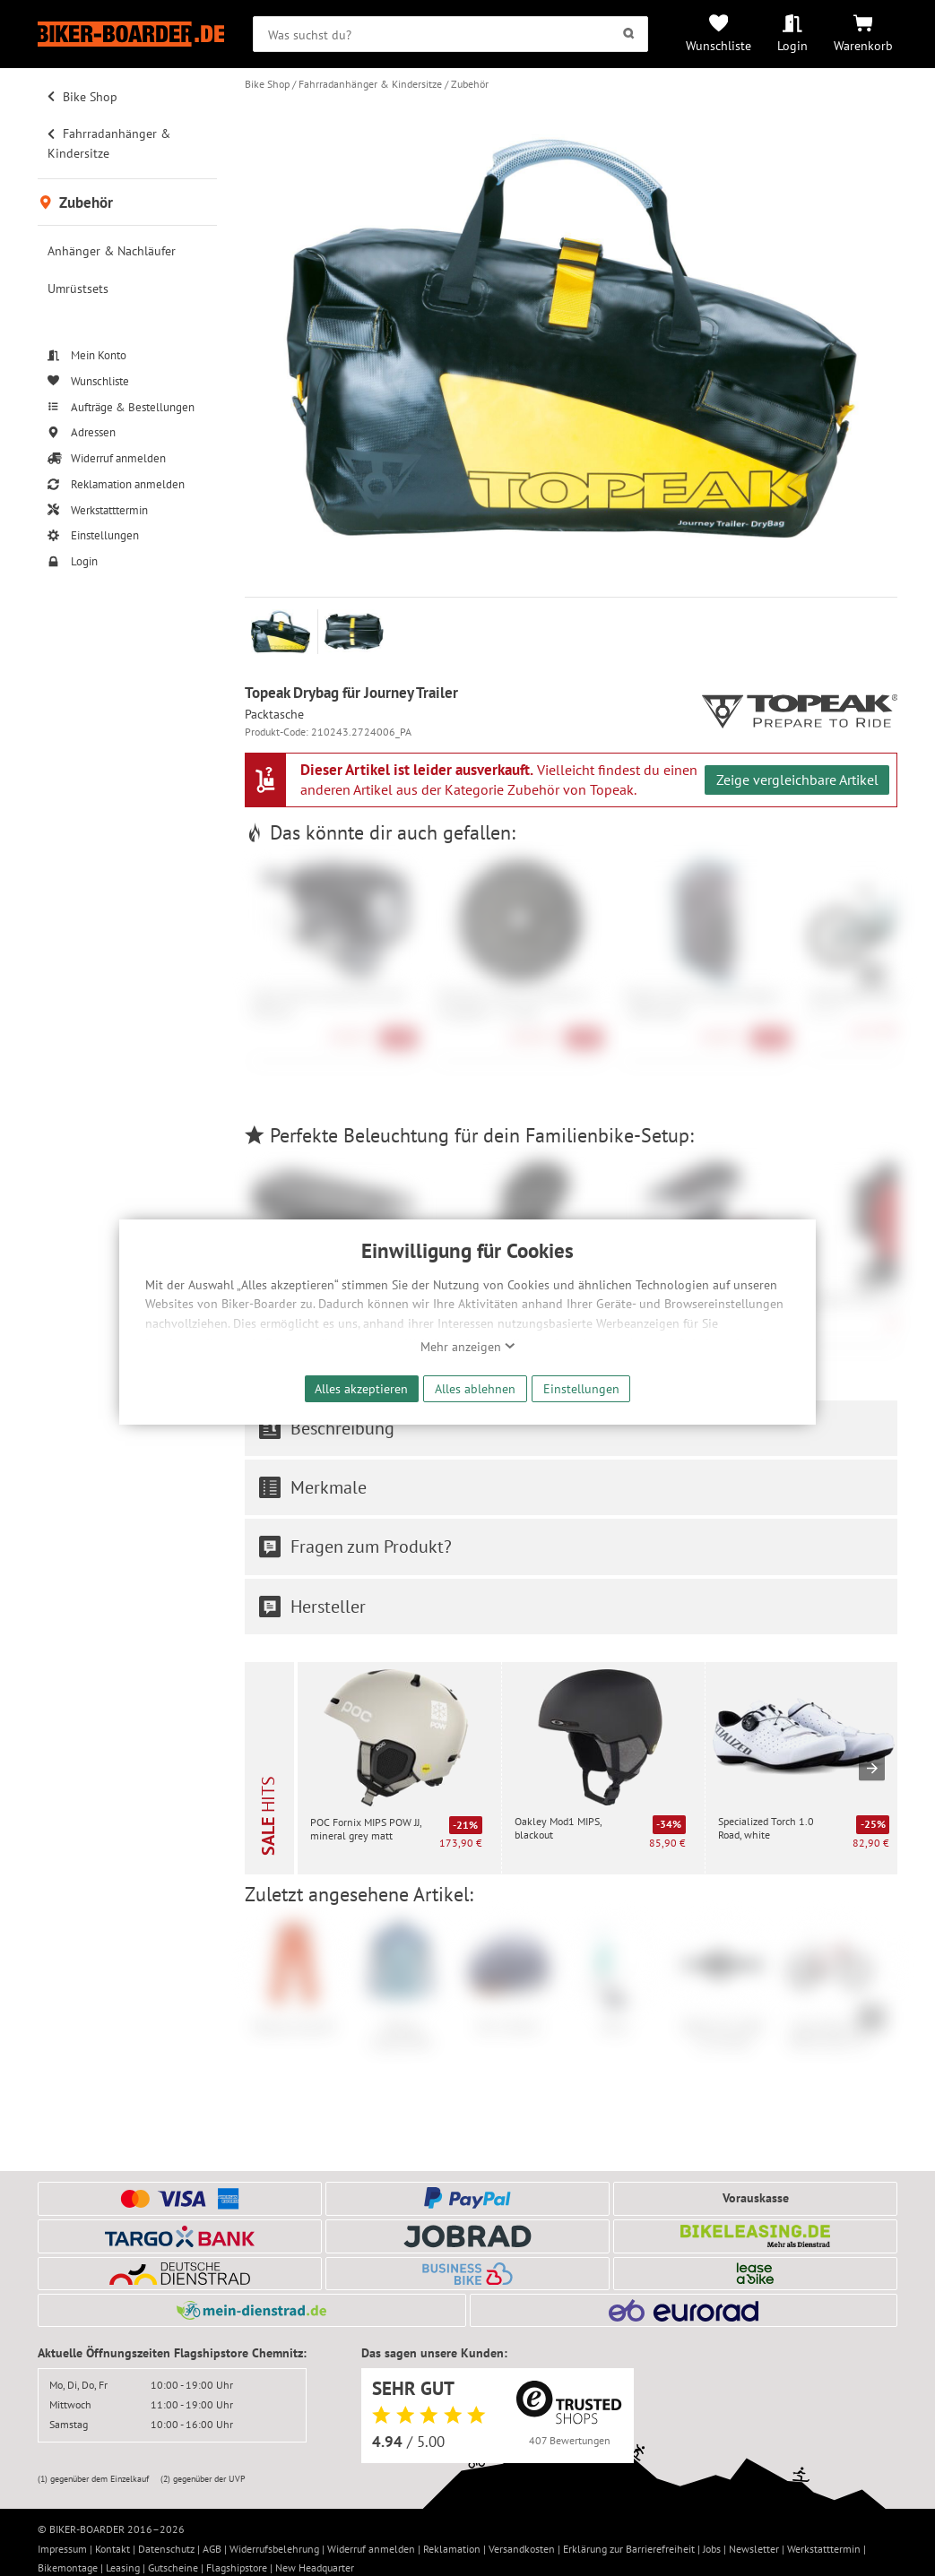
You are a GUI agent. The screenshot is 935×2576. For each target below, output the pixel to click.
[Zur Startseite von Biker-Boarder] (131, 34)
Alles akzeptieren (361, 1388)
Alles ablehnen (475, 1388)
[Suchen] (629, 34)
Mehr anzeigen (467, 1347)
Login (792, 45)
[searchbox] (451, 34)
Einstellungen (581, 1388)
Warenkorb (863, 45)
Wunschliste (718, 45)
